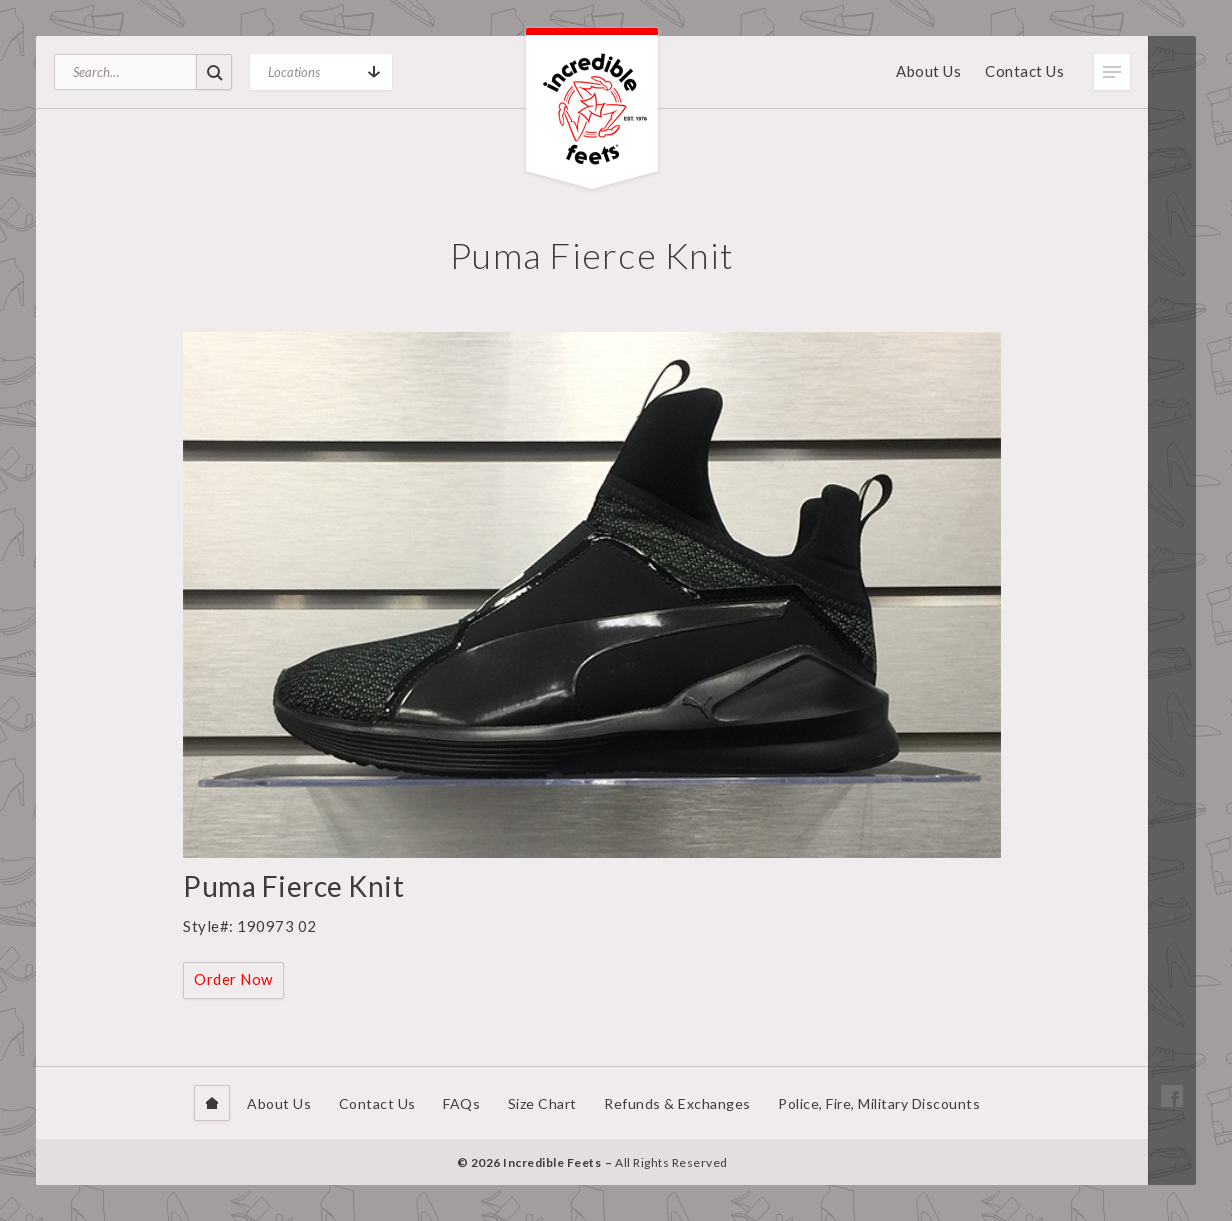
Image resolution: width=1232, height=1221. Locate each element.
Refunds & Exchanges (677, 1103)
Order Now (233, 979)
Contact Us (1024, 71)
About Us (928, 71)
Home (212, 1103)
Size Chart (542, 1103)
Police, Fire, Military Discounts (879, 1103)
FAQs (461, 1103)
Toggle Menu (1112, 72)
